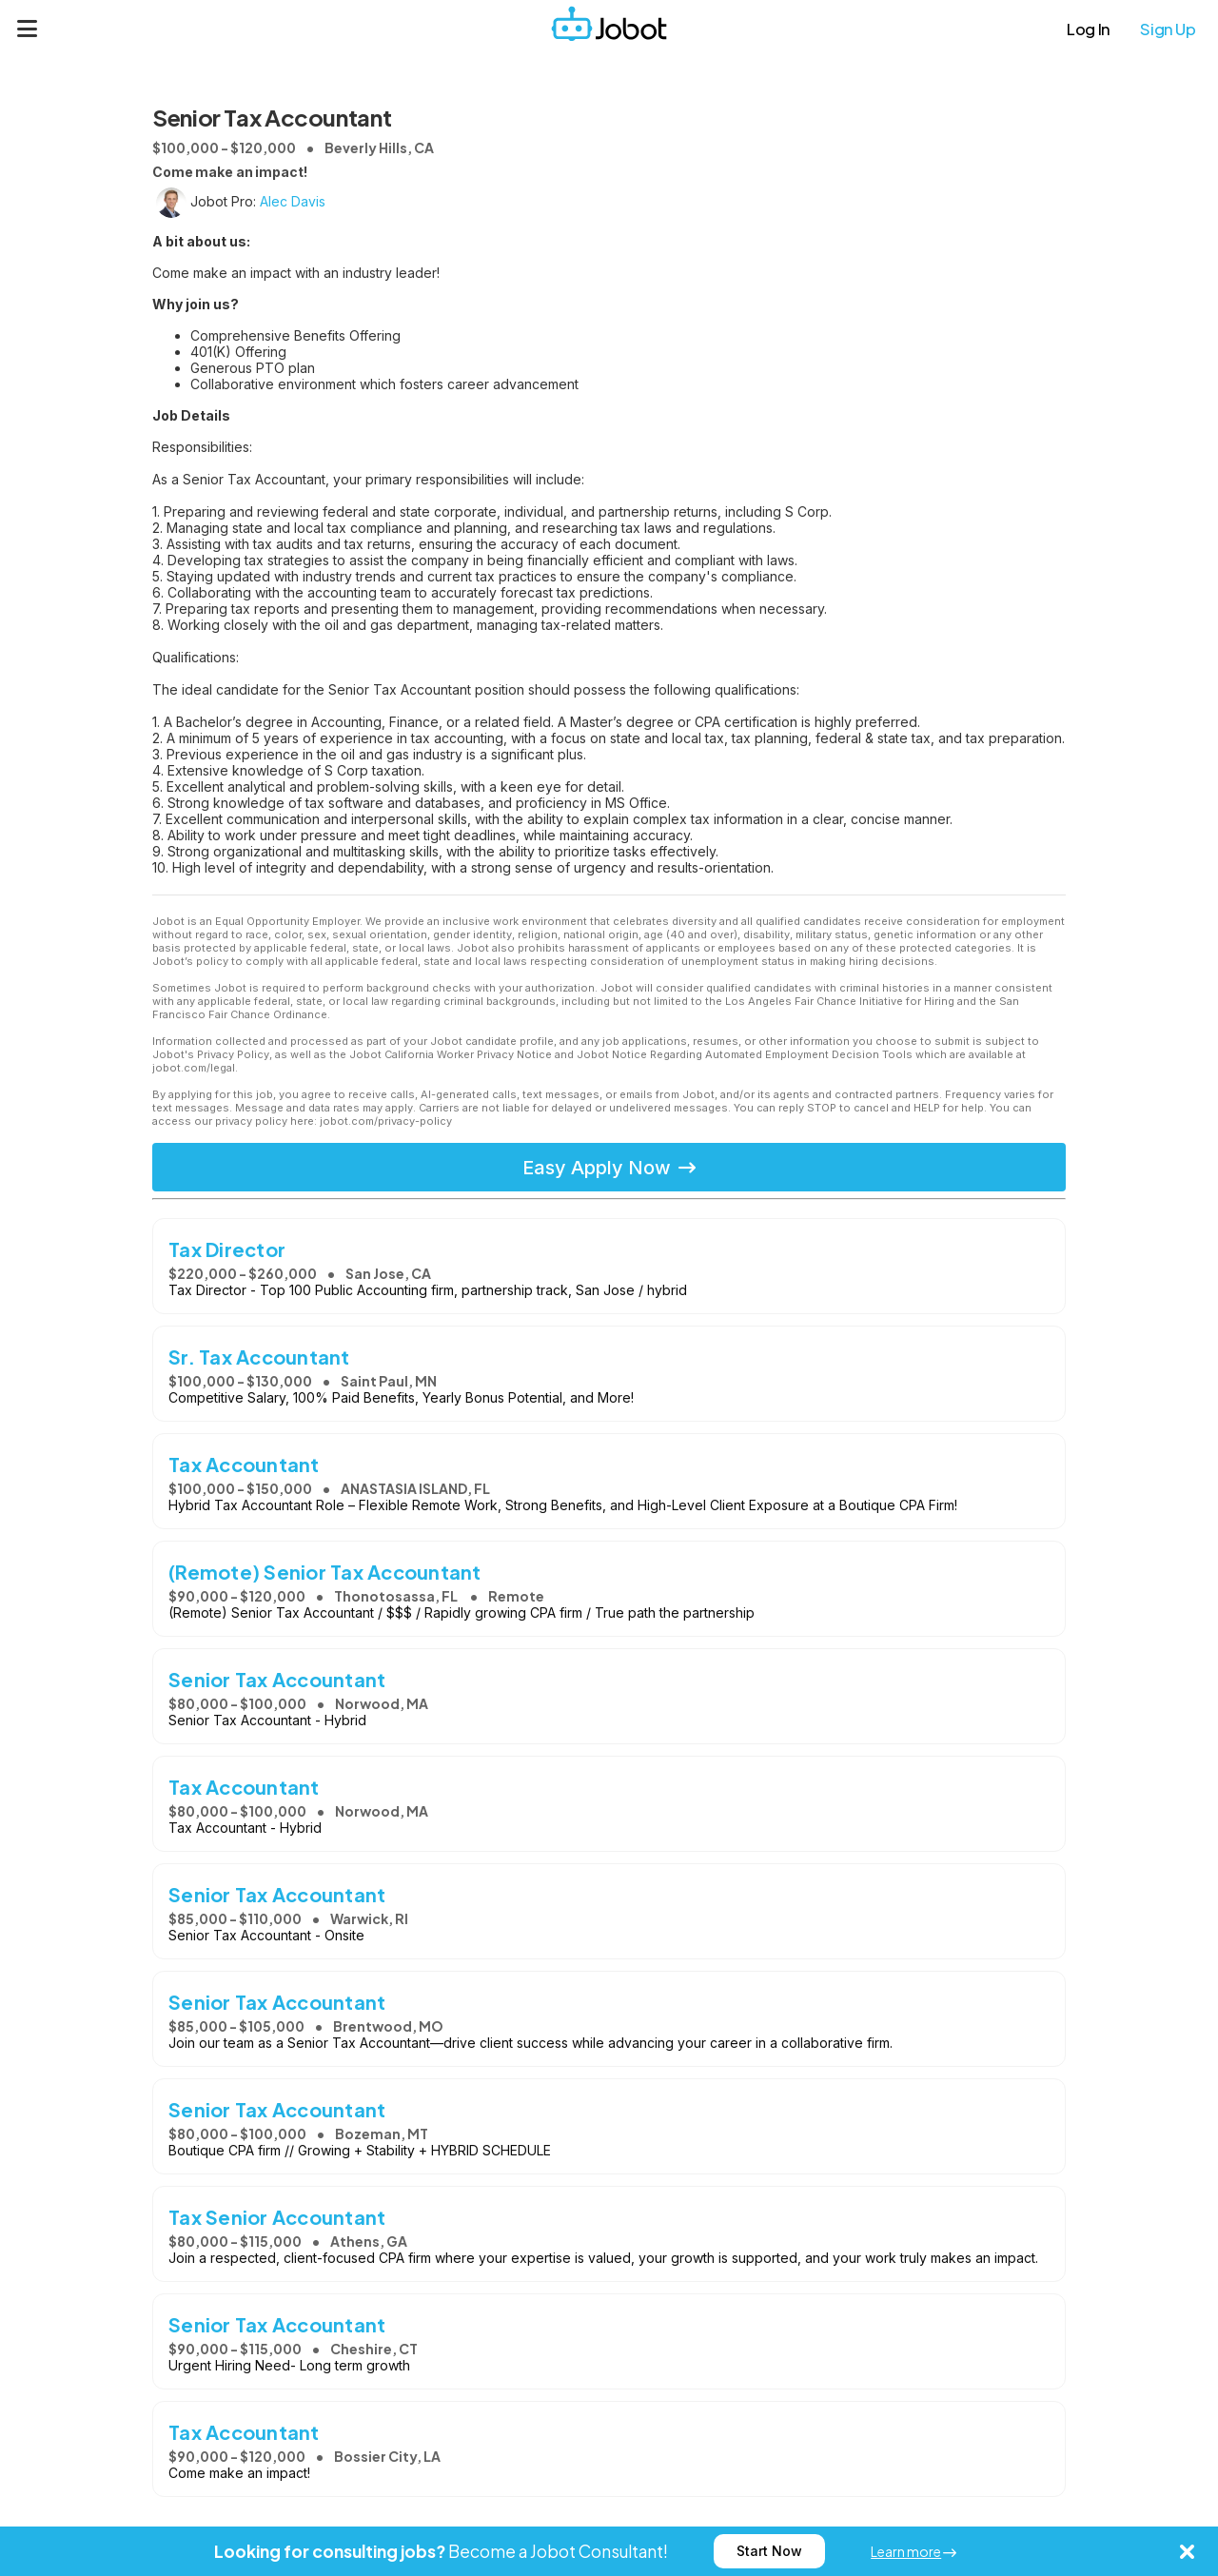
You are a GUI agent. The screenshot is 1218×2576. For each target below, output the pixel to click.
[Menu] (27, 28)
